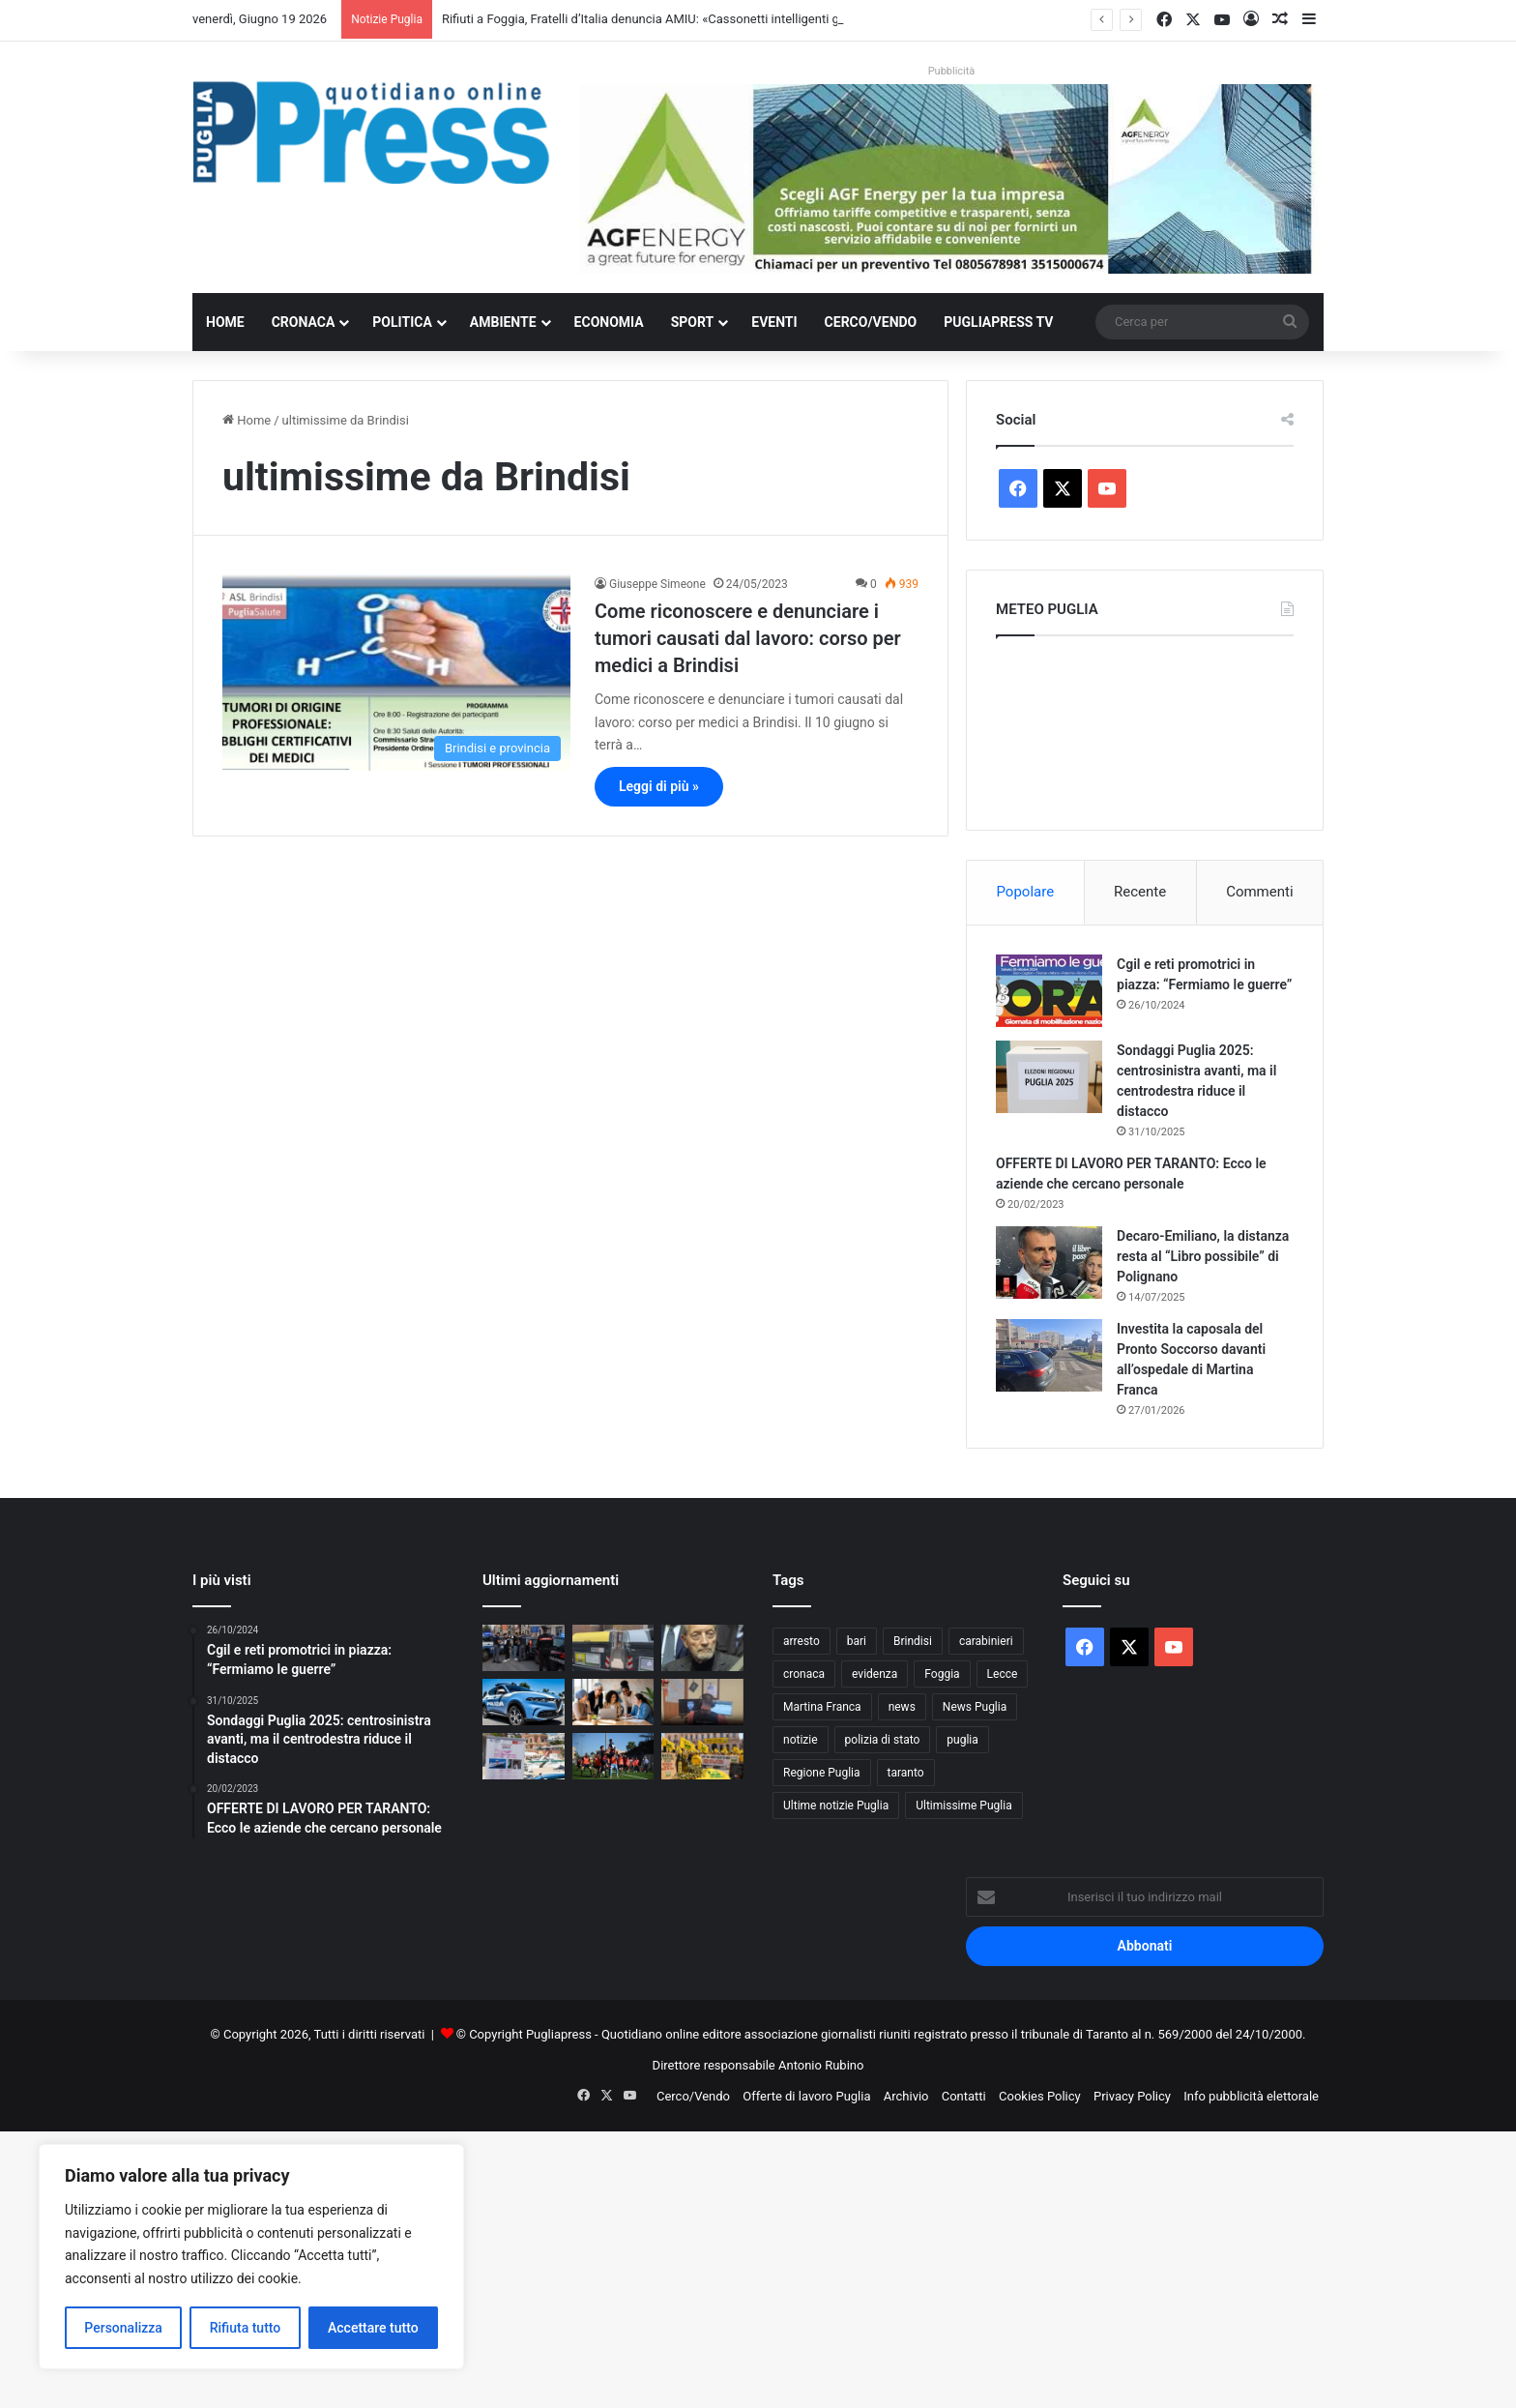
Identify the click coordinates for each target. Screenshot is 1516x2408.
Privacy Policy (1132, 2096)
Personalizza (123, 2327)
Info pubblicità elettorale (1251, 2096)
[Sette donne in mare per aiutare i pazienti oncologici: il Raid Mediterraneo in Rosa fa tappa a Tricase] (523, 1756)
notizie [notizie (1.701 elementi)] (800, 1740)
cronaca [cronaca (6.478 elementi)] (804, 1674)
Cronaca (303, 322)
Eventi (774, 322)
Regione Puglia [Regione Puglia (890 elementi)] (821, 1772)
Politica (401, 322)
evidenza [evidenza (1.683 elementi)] (874, 1674)
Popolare (1025, 891)
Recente (1140, 891)
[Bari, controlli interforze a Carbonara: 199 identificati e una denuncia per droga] (523, 1648)
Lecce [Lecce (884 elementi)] (1002, 1674)
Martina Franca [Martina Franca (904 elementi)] (822, 1707)
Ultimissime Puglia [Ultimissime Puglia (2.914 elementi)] (963, 1805)
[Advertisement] (580, 2266)
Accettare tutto (373, 2327)
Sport (692, 322)
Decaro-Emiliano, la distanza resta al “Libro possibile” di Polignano (1203, 1256)
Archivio (906, 2096)
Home (225, 322)
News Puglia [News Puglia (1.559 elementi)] (974, 1707)
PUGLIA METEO (1145, 728)
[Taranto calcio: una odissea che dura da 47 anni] (613, 1756)
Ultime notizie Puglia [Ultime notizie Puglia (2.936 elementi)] (836, 1805)
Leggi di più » (659, 786)
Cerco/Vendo (871, 322)
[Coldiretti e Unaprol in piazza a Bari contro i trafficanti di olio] (702, 1756)
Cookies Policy (1040, 2096)
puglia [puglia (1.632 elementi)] (962, 1740)
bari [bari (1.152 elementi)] (856, 1641)
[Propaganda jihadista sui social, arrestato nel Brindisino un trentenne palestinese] (702, 1702)
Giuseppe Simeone (657, 584)
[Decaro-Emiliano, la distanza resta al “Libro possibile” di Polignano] (1049, 1262)
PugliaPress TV (998, 322)
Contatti (964, 2096)
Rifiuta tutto (245, 2327)
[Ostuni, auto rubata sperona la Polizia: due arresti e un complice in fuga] (523, 1702)
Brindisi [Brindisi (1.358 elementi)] (912, 1641)
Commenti (1259, 891)
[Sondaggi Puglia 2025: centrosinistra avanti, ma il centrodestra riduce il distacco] (1049, 1077)
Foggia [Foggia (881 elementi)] (941, 1674)
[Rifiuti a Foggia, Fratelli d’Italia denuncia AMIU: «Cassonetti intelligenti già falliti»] (613, 1648)
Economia (609, 322)
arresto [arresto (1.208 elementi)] (801, 1641)
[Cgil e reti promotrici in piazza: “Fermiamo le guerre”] (1049, 990)
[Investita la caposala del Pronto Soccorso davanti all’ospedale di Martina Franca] (1049, 1355)
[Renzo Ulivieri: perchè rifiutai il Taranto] (702, 1648)
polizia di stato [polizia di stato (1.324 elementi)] (882, 1740)
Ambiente (503, 322)
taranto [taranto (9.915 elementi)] (906, 1772)
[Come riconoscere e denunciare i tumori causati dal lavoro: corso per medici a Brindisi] (396, 672)
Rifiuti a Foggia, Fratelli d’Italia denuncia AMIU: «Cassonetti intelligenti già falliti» (664, 19)
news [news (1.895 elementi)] (902, 1707)
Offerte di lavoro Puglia (806, 2096)
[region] (251, 2256)
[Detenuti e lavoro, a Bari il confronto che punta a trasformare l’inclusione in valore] (613, 1702)
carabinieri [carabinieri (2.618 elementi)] (986, 1641)
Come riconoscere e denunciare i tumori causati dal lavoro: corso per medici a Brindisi (748, 638)
